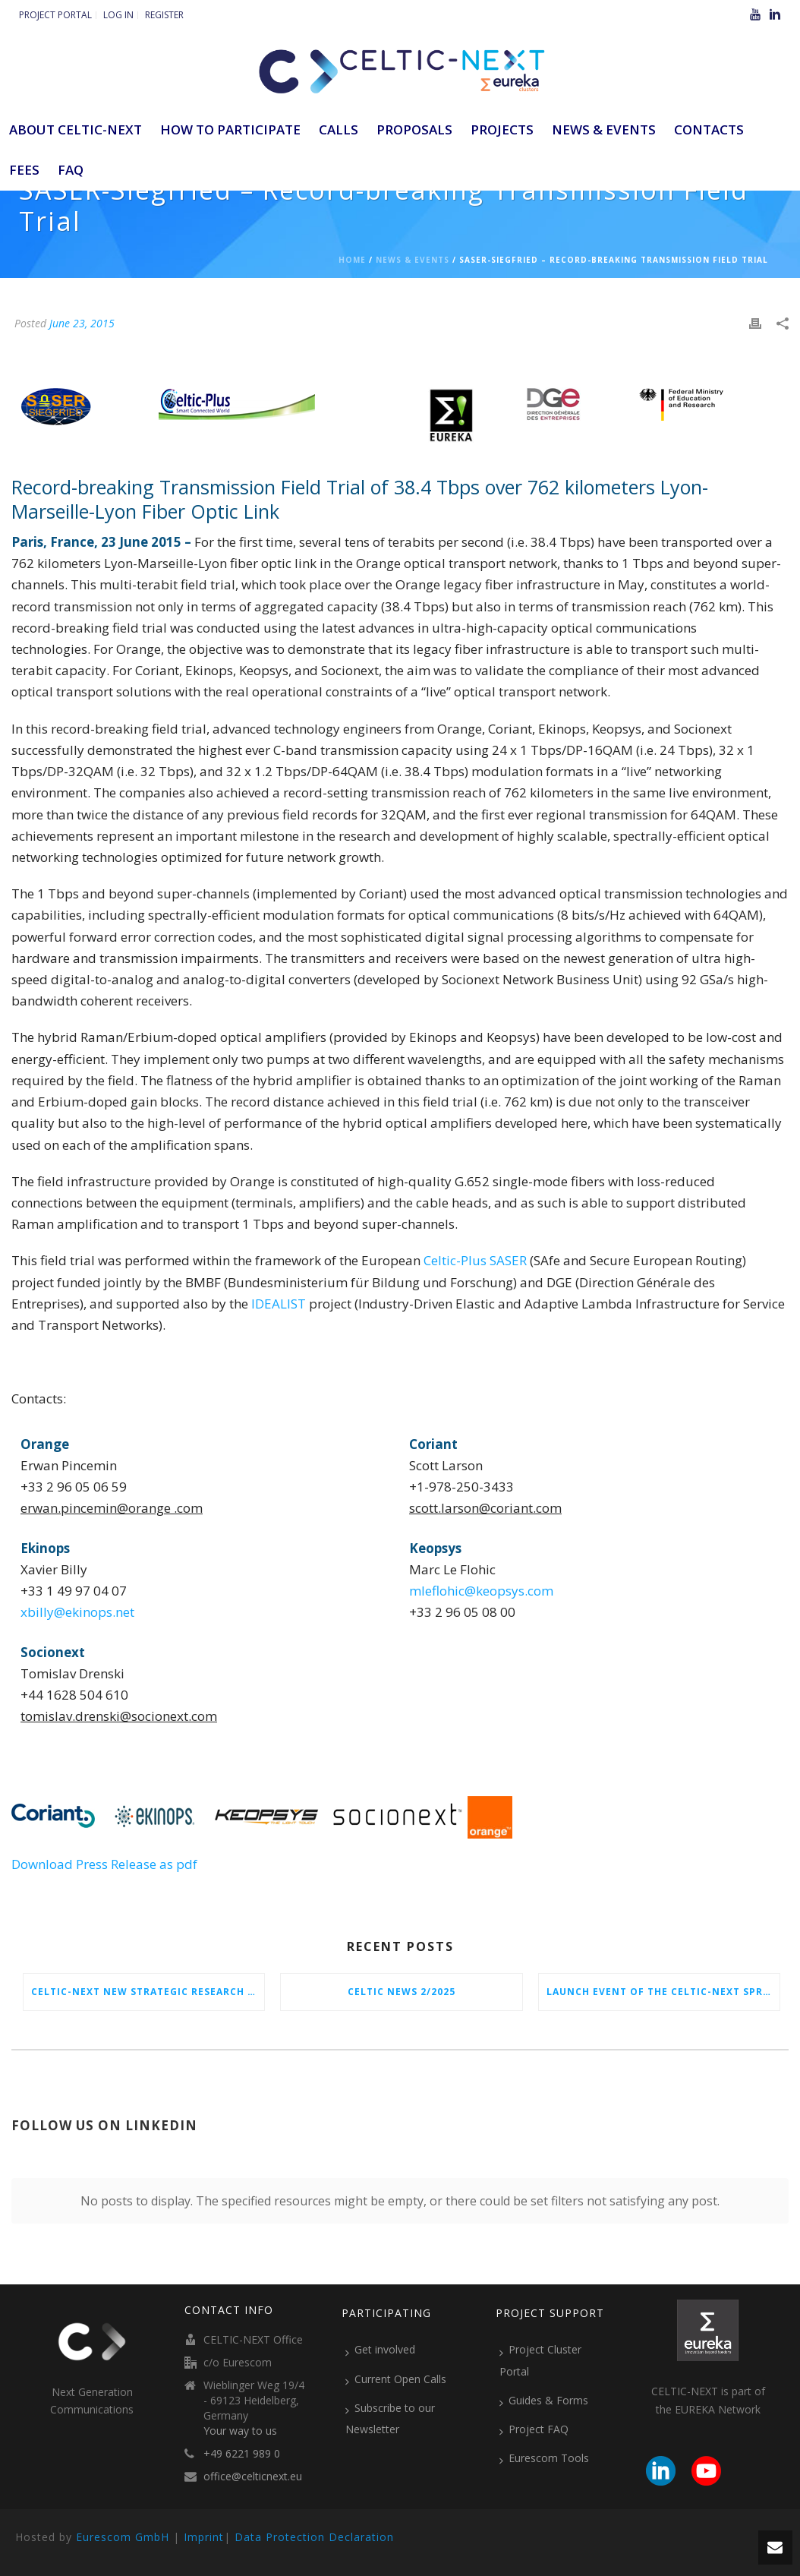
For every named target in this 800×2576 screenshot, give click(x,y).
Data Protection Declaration (314, 2537)
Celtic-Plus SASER (475, 1260)
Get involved (380, 2349)
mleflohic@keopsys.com (481, 1590)
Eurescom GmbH (122, 2537)
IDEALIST (278, 1303)
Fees (24, 169)
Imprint (204, 2537)
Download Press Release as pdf (104, 1864)
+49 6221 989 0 (241, 2454)
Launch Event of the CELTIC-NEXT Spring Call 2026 (663, 1991)
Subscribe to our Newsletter (390, 2418)
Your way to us (240, 2431)
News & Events (604, 129)
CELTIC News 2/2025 (401, 1991)
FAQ (70, 169)
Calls (338, 129)
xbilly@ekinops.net (77, 1612)
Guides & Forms (543, 2400)
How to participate (230, 129)
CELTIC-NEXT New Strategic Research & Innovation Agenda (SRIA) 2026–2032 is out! (147, 1991)
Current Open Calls (395, 2379)
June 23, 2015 (82, 323)
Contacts (709, 129)
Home (352, 259)
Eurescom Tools (544, 2458)
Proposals (414, 129)
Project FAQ (534, 2429)
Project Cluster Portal (540, 2360)
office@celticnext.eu (252, 2476)
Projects (502, 129)
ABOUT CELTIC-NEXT (75, 129)
